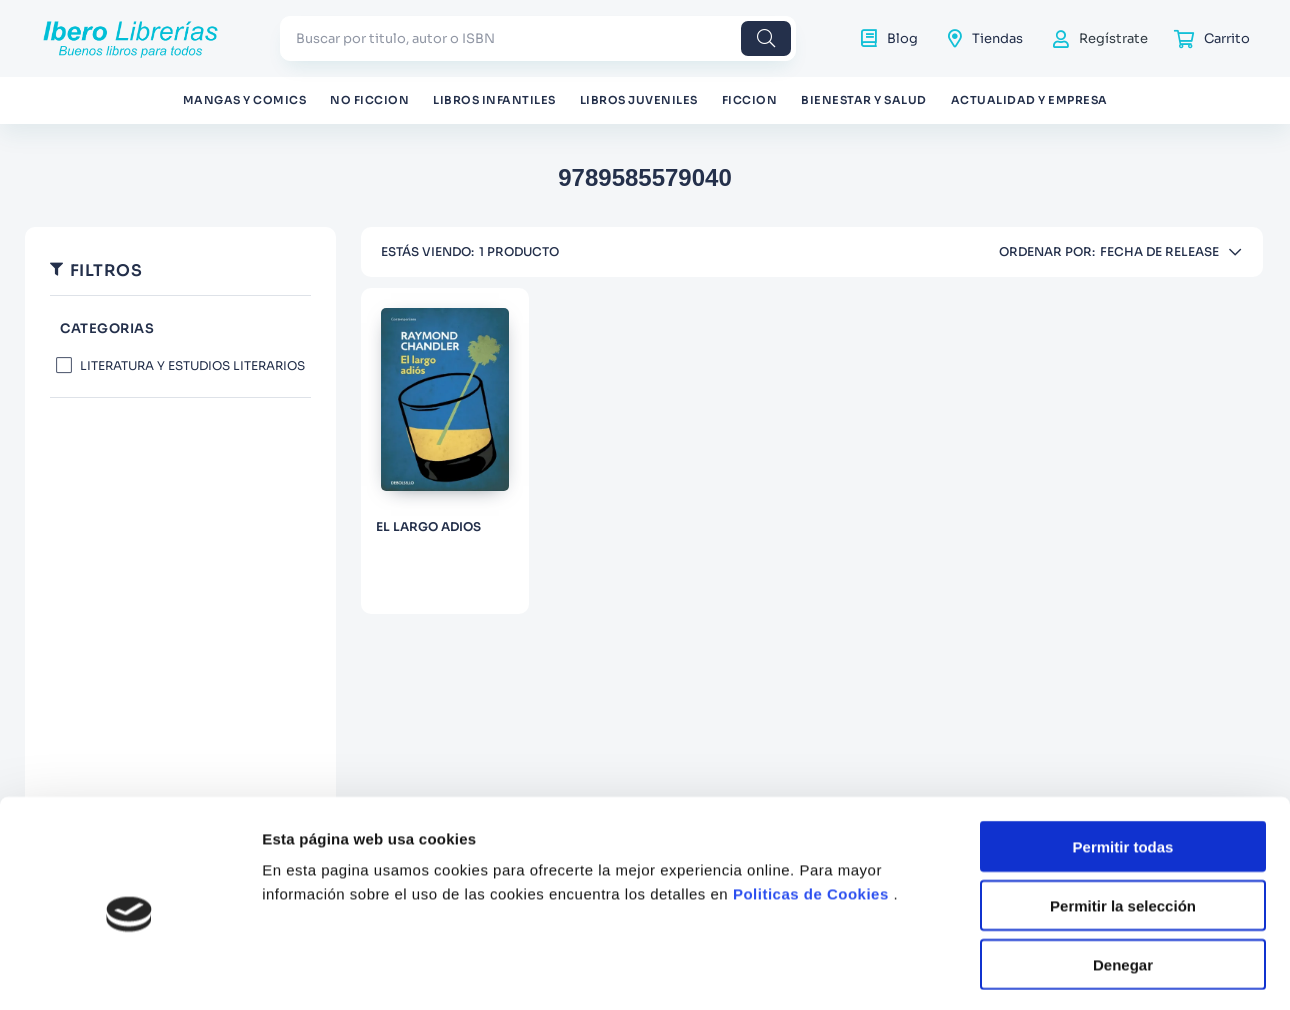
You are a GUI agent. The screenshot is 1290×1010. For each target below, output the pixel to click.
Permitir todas (1123, 764)
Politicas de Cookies (811, 811)
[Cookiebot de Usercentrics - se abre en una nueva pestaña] (129, 971)
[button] (180, 329)
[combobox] (538, 38)
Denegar (1123, 881)
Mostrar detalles (1082, 970)
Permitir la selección (1123, 823)
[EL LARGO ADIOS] (445, 451)
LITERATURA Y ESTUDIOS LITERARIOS (192, 365)
